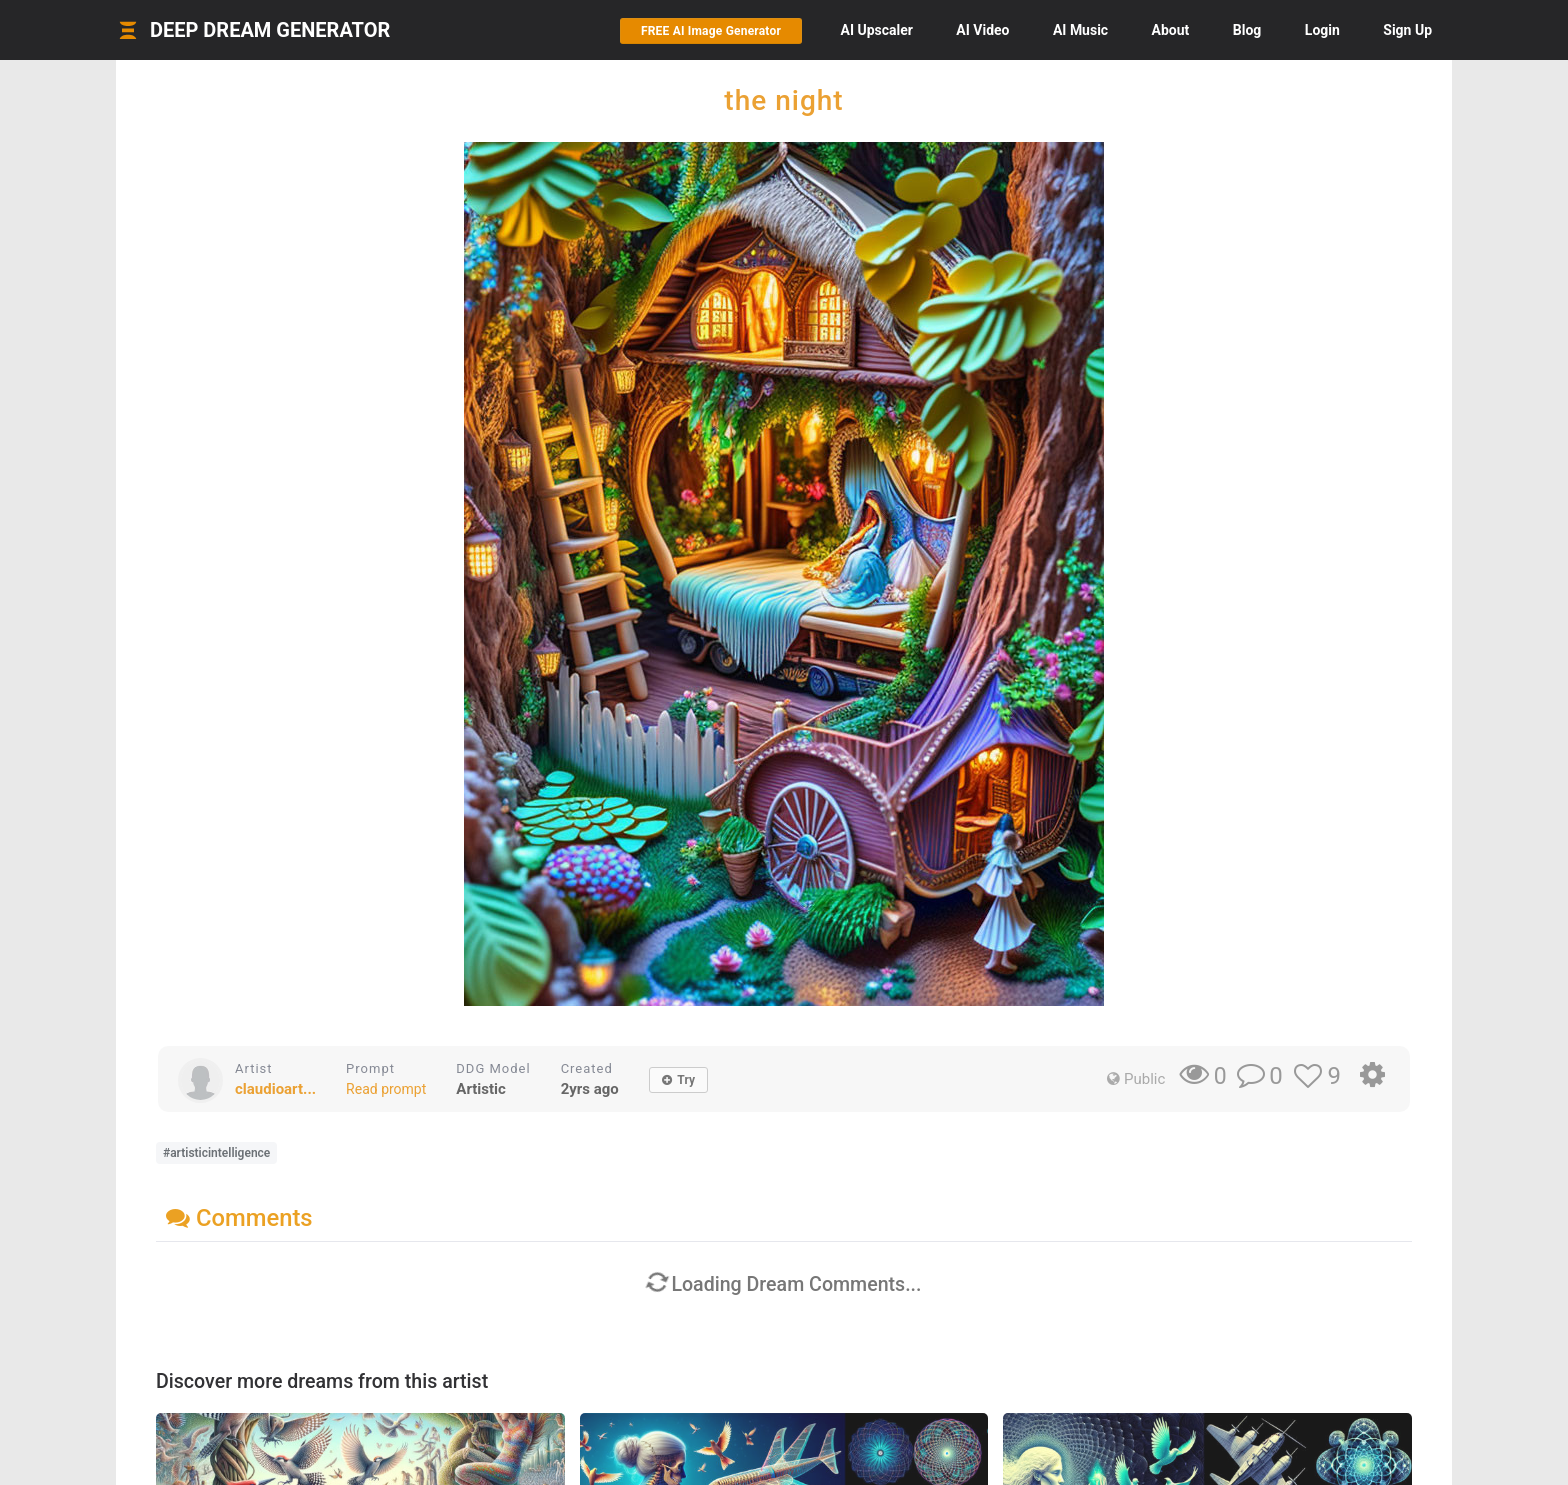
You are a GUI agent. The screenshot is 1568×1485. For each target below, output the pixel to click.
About (1170, 30)
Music (1080, 30)
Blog (1247, 30)
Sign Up (1407, 30)
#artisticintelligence (216, 1153)
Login (1322, 30)
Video (982, 30)
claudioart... (275, 1089)
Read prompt (386, 1089)
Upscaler (876, 30)
